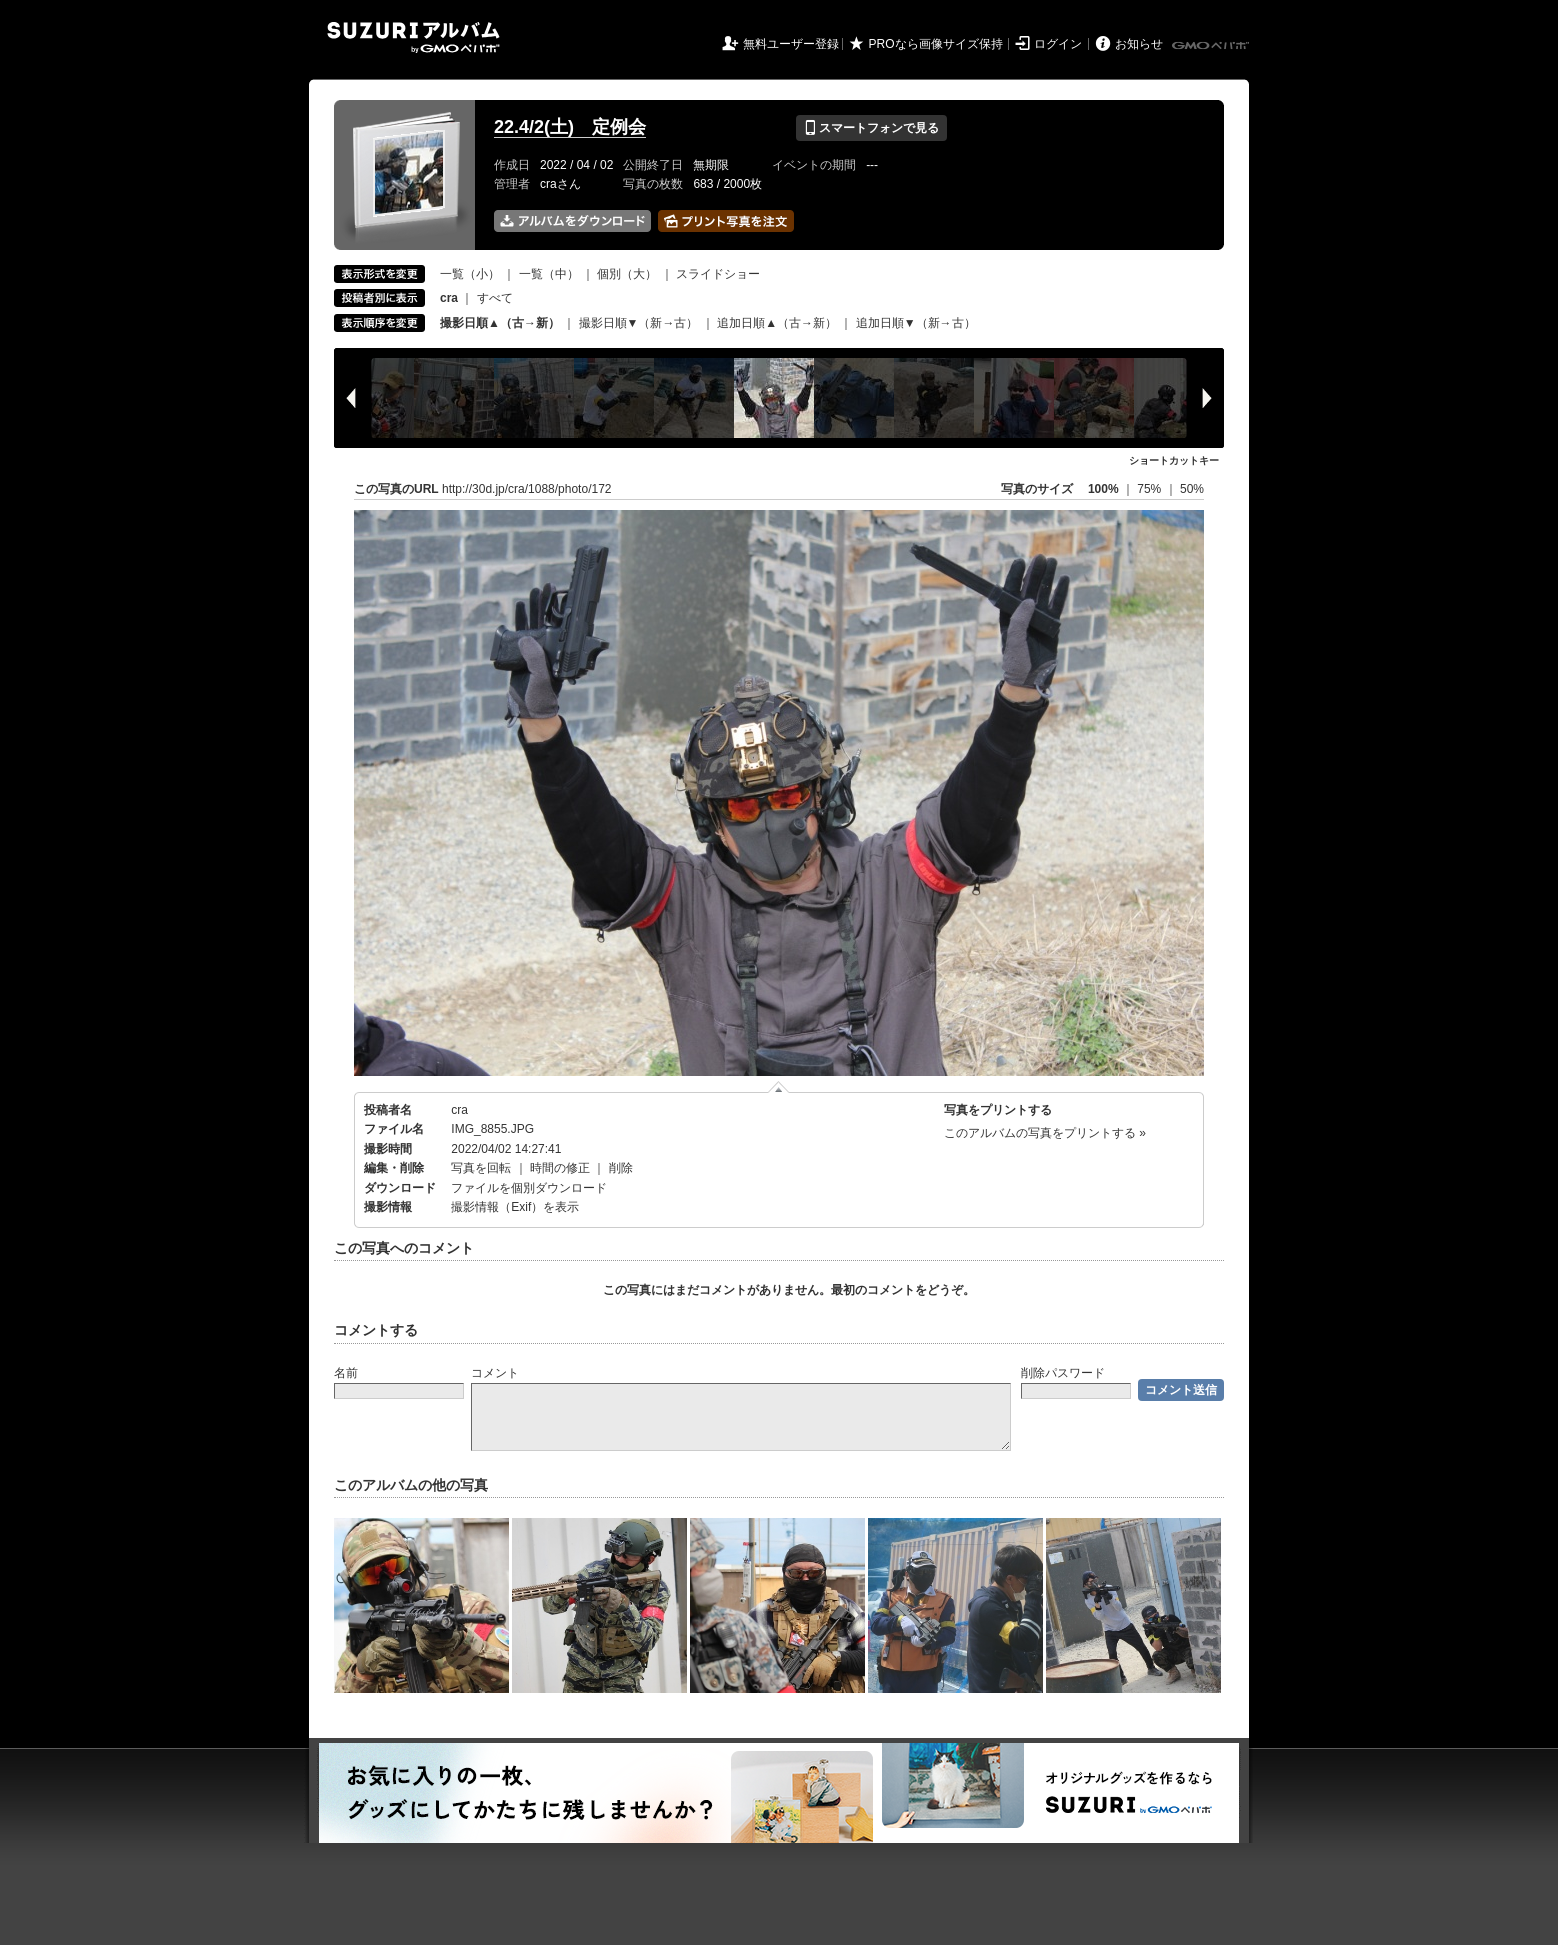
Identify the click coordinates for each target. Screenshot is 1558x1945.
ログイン (1058, 44)
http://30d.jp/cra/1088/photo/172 (526, 489)
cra (459, 1110)
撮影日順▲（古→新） (500, 323)
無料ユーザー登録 (791, 44)
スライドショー (718, 274)
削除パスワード (1063, 1373)
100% (1103, 489)
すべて (495, 298)
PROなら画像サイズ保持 (936, 44)
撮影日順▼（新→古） (639, 323)
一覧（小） (470, 274)
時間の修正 (560, 1168)
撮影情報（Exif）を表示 (515, 1207)
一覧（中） (549, 274)
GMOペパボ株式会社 (1212, 46)
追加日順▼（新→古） (916, 323)
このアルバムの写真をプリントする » (1045, 1133)
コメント (495, 1373)
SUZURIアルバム (413, 37)
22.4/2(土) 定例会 (570, 127)
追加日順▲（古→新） (777, 323)
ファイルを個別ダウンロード (529, 1188)
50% (1192, 489)
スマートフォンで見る (871, 128)
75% (1150, 489)
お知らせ (1139, 44)
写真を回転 (481, 1168)
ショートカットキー (1174, 460)
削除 (621, 1168)
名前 (346, 1373)
